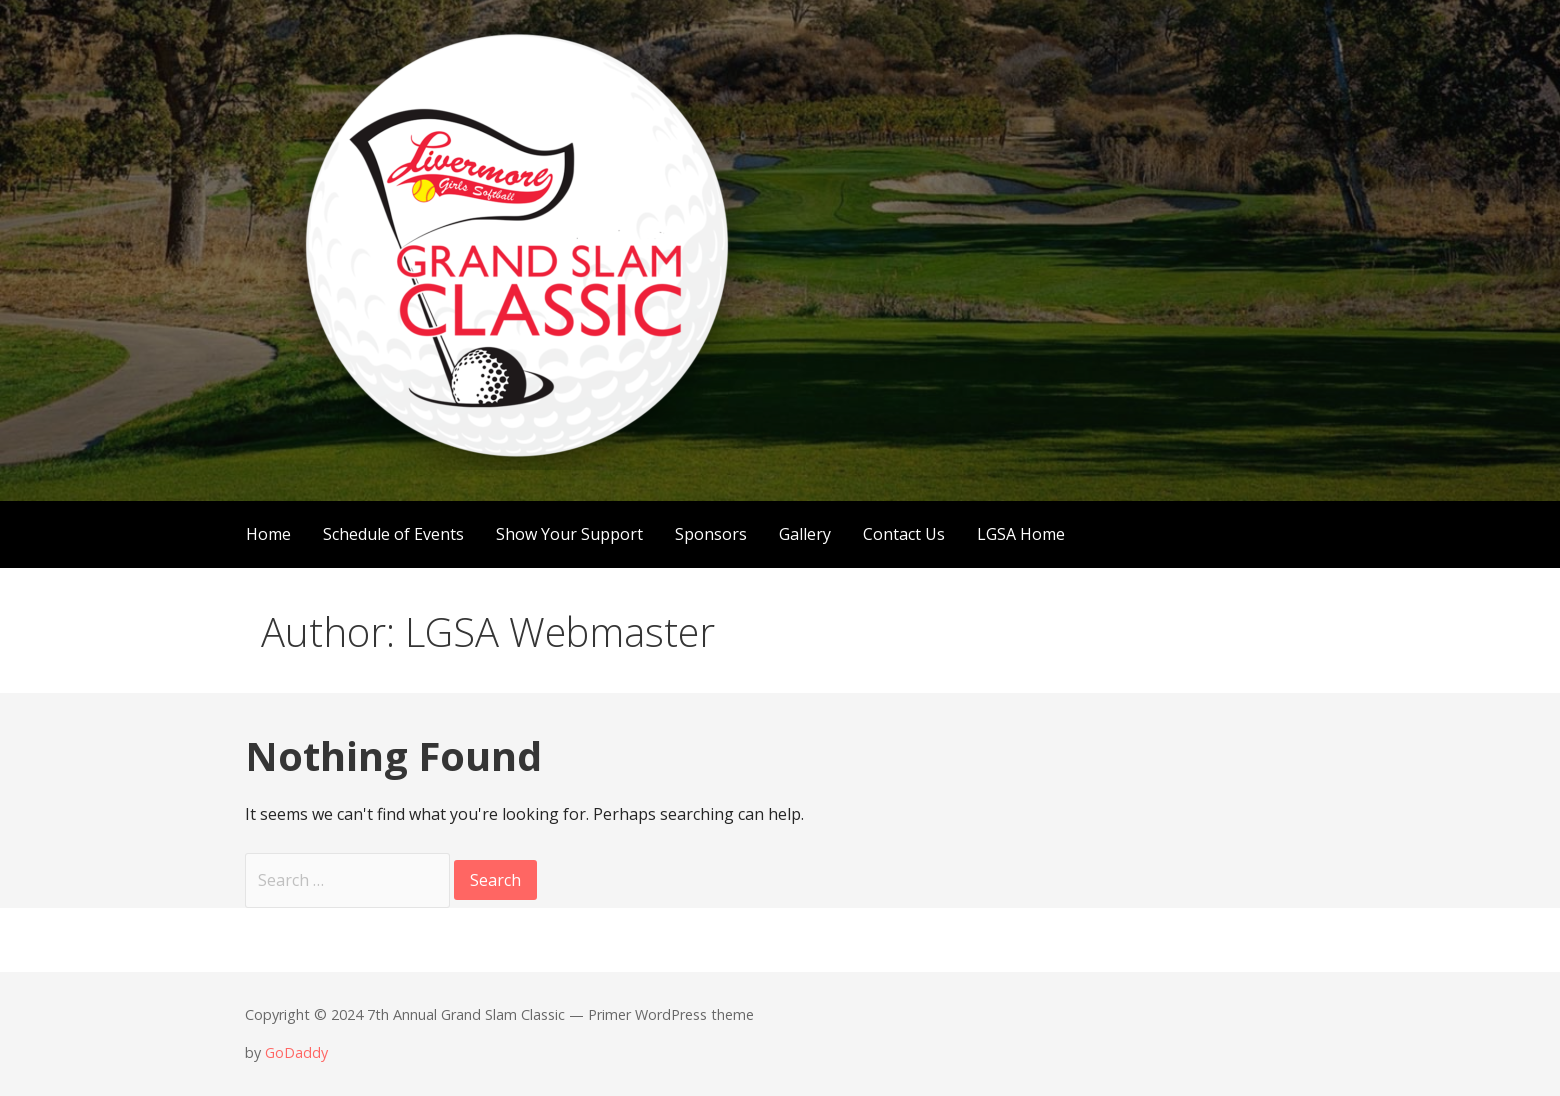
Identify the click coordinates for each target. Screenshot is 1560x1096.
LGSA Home (1021, 534)
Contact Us (904, 534)
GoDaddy (296, 1052)
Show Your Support (569, 534)
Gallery (805, 534)
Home (268, 534)
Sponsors (711, 534)
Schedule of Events (393, 534)
